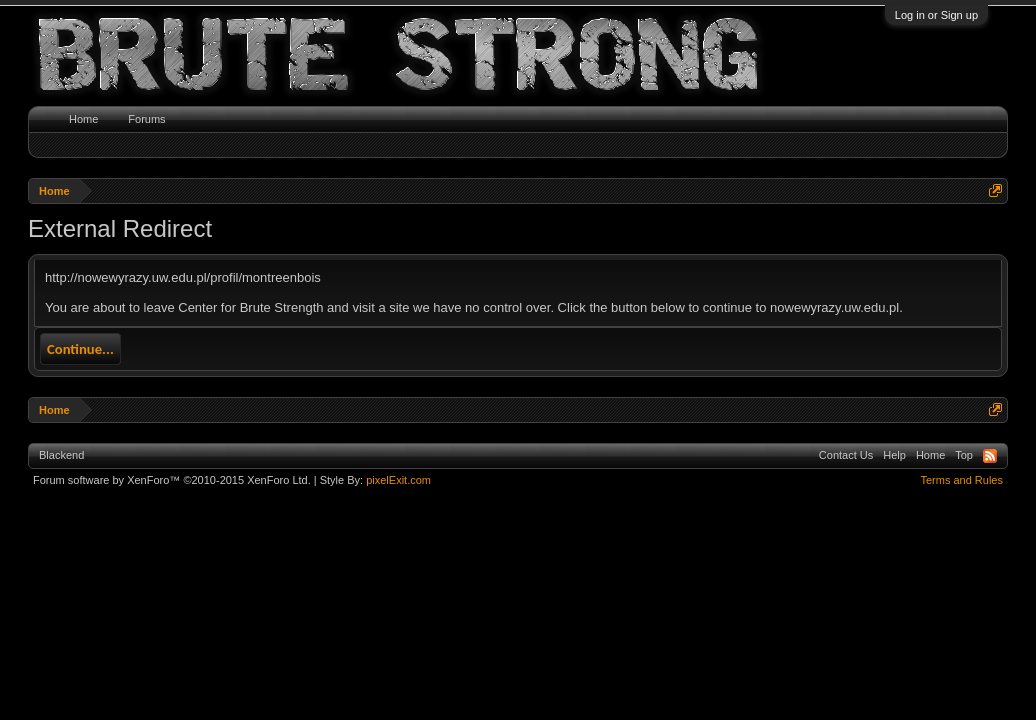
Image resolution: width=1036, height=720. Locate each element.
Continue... (80, 349)
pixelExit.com (398, 480)
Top (964, 455)
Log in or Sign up (936, 15)
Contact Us (846, 455)
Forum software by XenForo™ (172, 480)
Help (894, 455)
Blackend (61, 455)
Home (83, 119)
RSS (990, 456)
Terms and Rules (961, 480)
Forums (146, 119)
